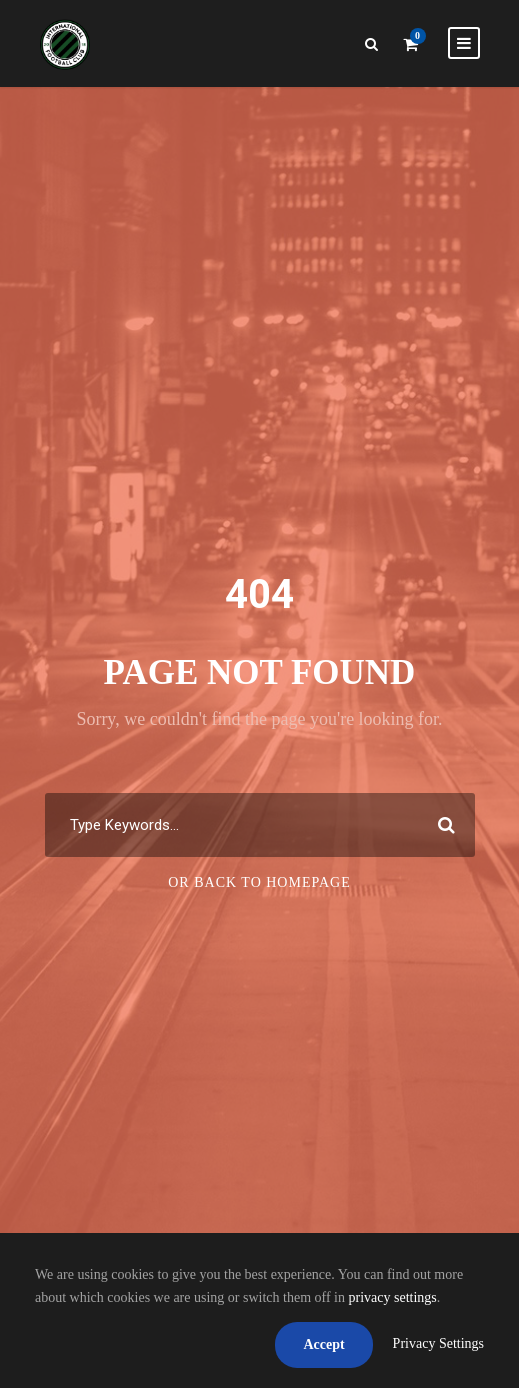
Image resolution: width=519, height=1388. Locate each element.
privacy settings (393, 1297)
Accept (323, 1344)
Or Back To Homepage (259, 882)
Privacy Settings (438, 1343)
